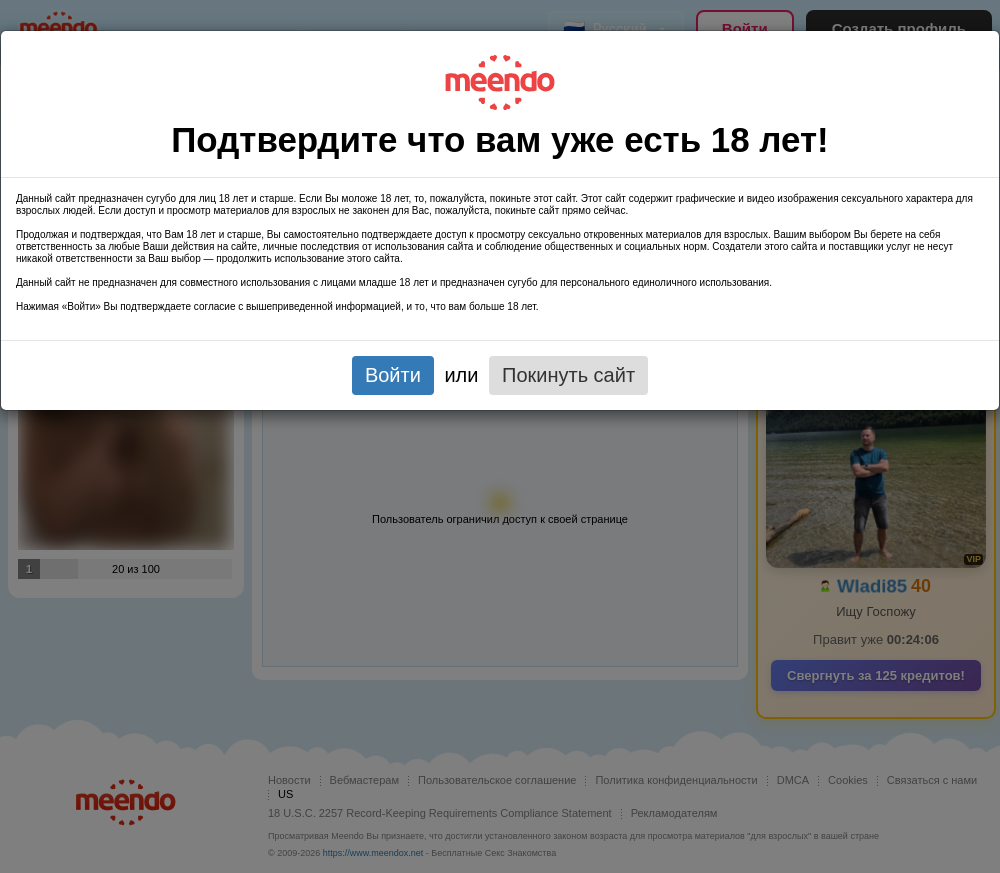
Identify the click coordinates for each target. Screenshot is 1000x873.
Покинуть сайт (568, 375)
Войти (393, 375)
